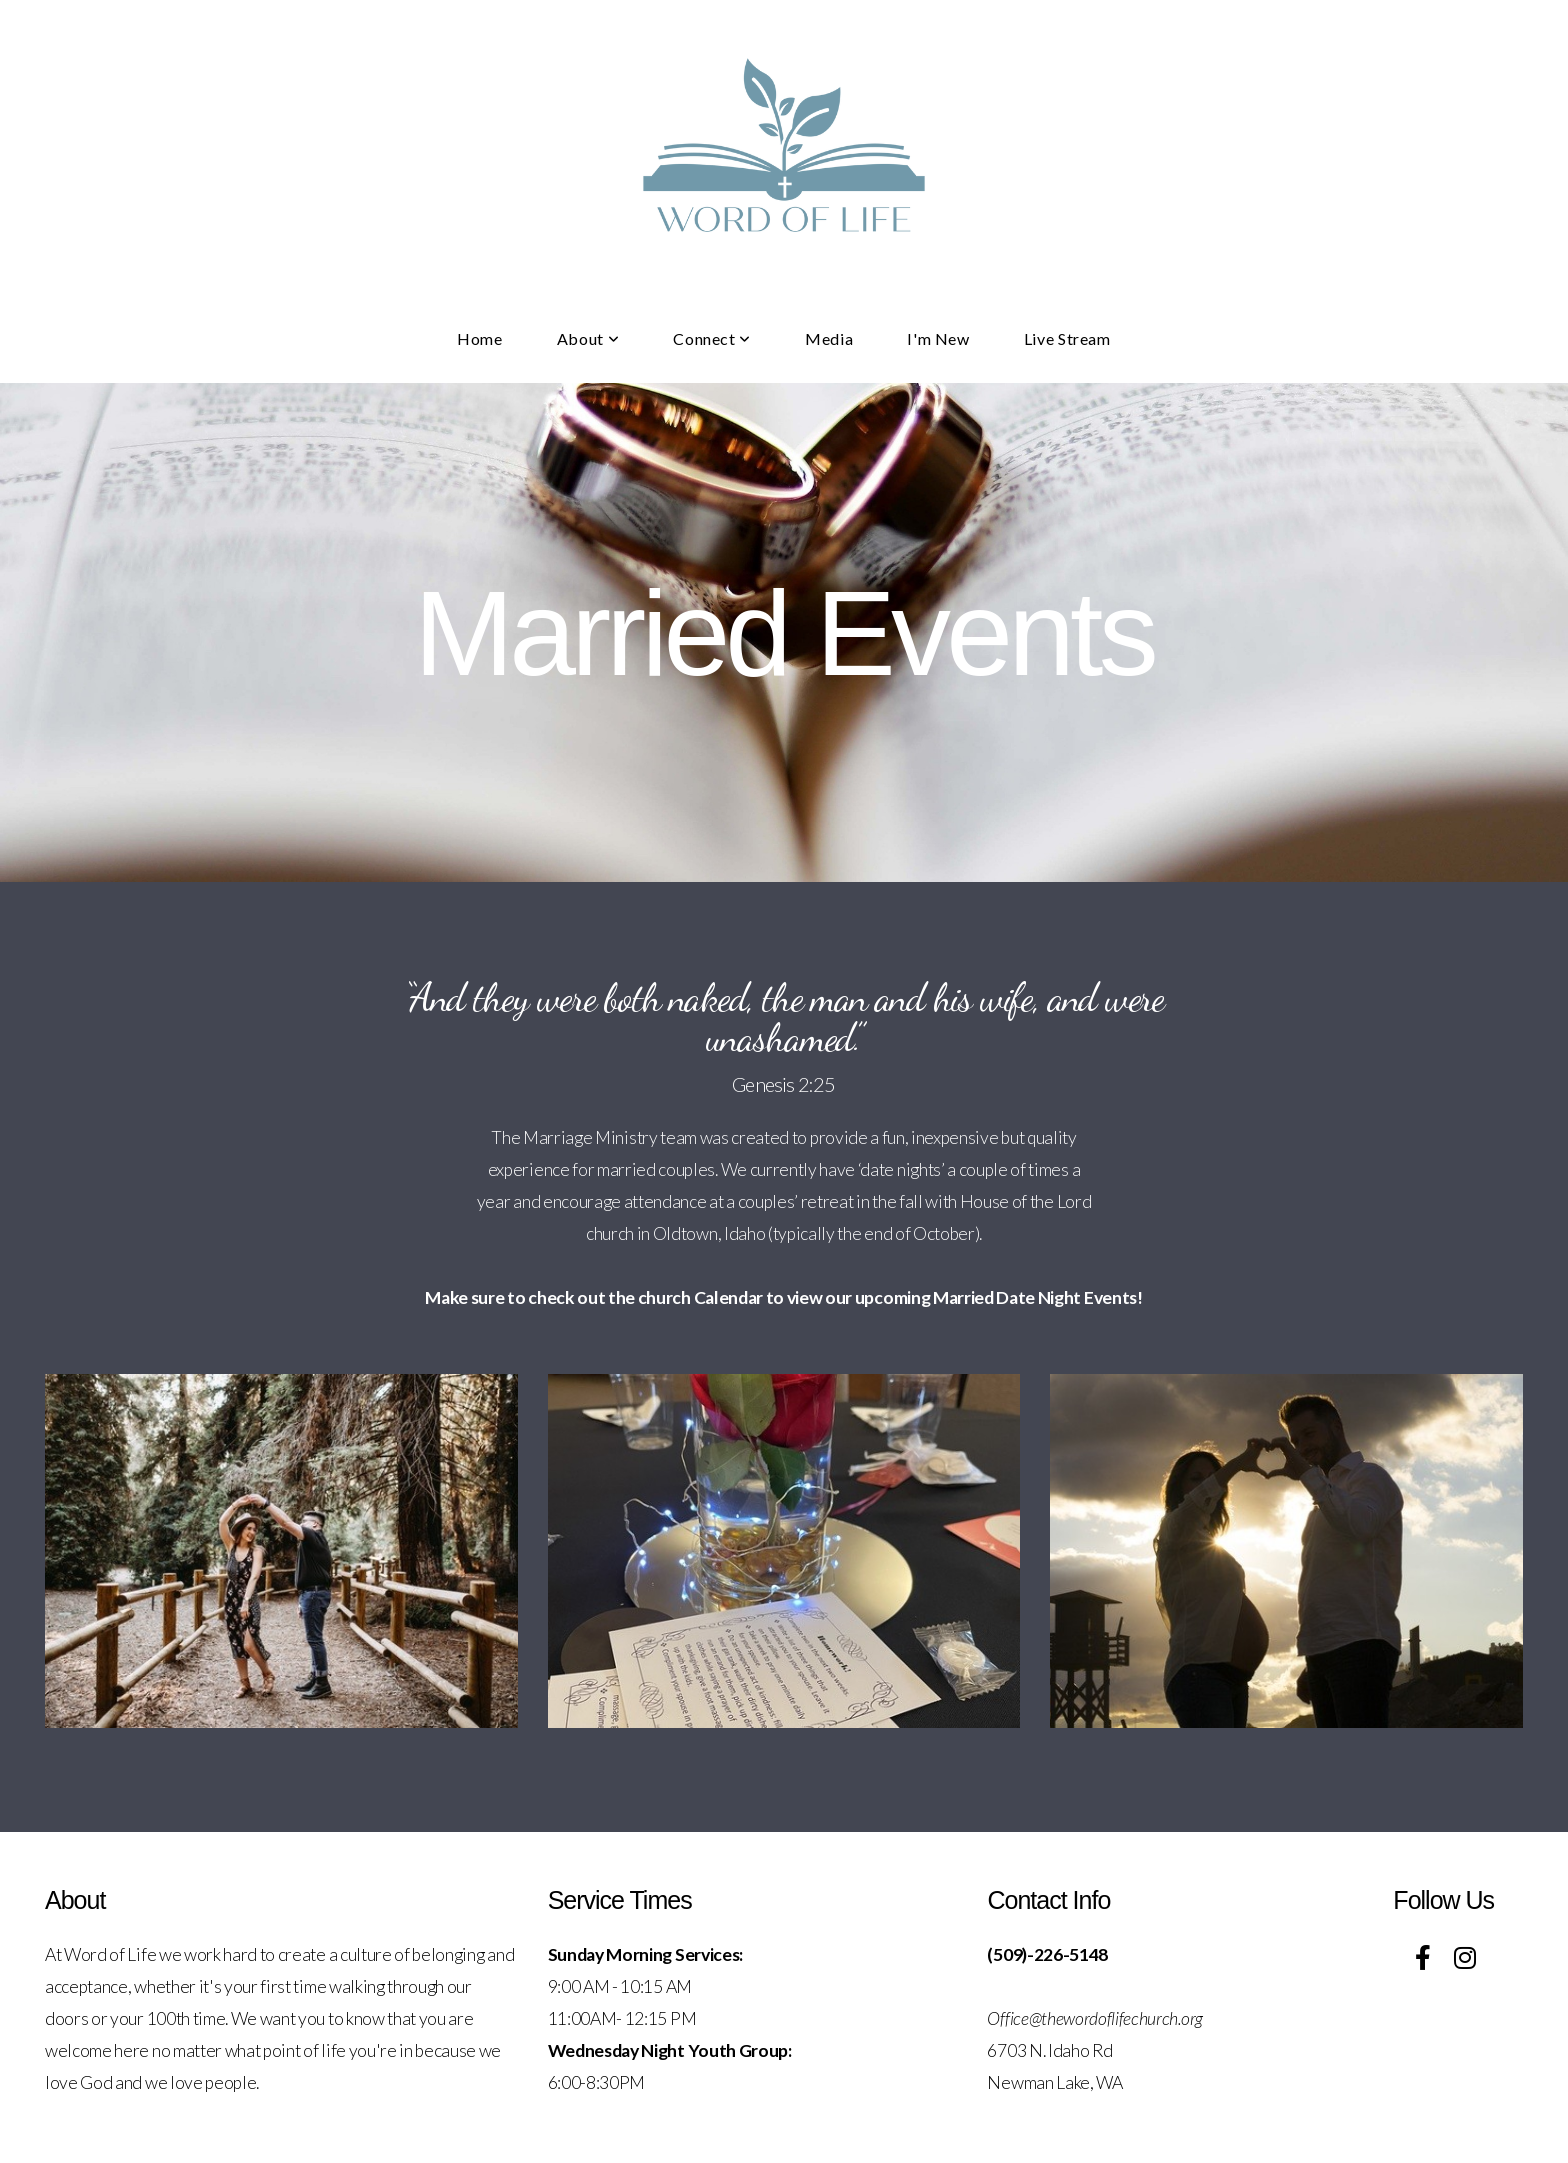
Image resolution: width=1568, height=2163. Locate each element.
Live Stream (1067, 338)
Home (480, 338)
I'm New (938, 338)
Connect (712, 338)
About (588, 338)
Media (829, 338)
